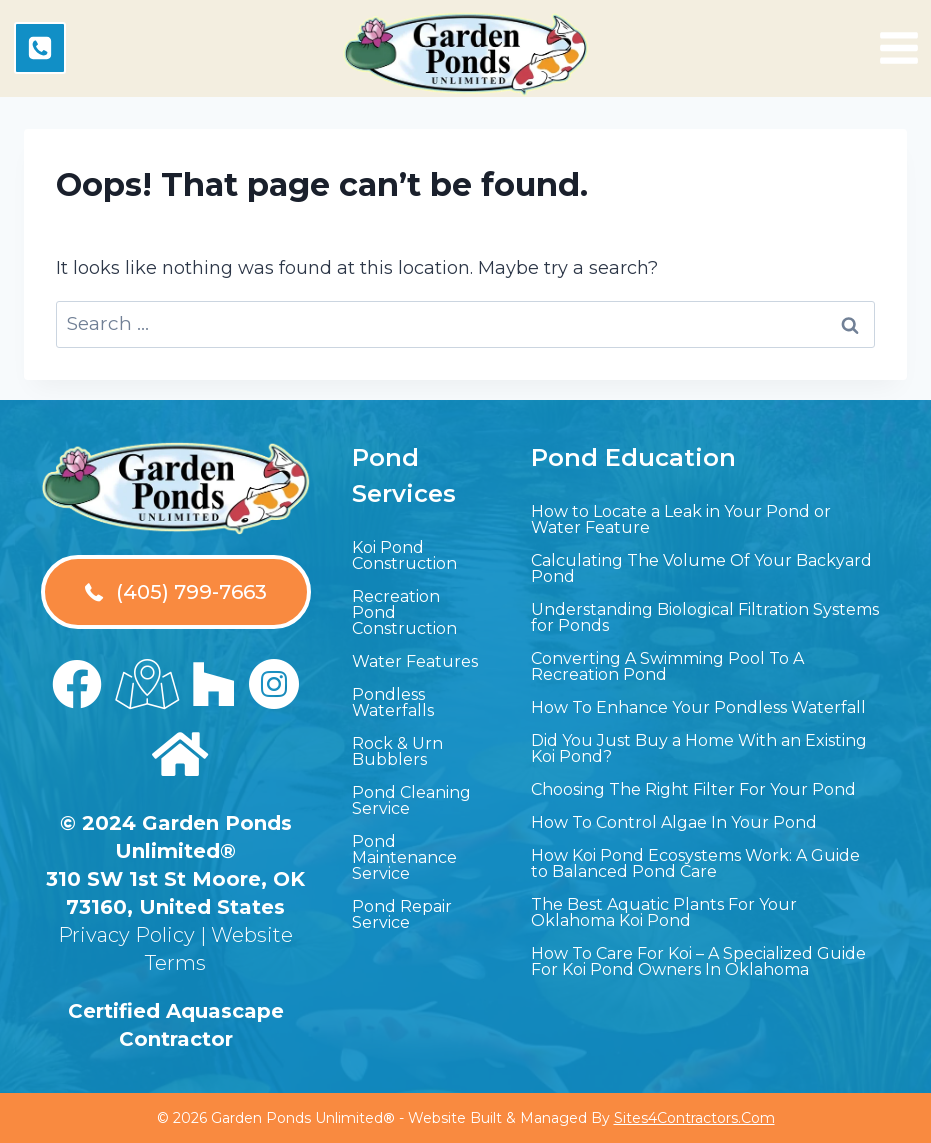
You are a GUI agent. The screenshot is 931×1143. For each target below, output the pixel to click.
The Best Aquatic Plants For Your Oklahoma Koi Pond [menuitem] (664, 912)
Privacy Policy (126, 935)
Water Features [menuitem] (415, 661)
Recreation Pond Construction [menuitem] (404, 612)
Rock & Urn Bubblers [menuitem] (397, 751)
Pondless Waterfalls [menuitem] (393, 702)
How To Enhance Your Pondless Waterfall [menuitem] (698, 707)
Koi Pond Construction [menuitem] (404, 555)
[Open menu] (899, 48)
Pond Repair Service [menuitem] (402, 914)
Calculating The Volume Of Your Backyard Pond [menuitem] (701, 568)
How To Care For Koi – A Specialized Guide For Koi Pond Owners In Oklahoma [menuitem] (698, 961)
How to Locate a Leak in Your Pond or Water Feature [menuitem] (681, 519)
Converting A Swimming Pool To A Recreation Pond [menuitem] (667, 666)
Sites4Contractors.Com (694, 1118)
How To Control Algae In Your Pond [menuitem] (674, 822)
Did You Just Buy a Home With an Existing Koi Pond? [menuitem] (699, 748)
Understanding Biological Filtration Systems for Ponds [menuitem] (705, 617)
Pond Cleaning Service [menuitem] (411, 800)
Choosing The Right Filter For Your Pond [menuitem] (693, 789)
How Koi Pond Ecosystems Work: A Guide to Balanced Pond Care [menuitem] (695, 863)
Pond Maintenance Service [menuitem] (404, 857)
